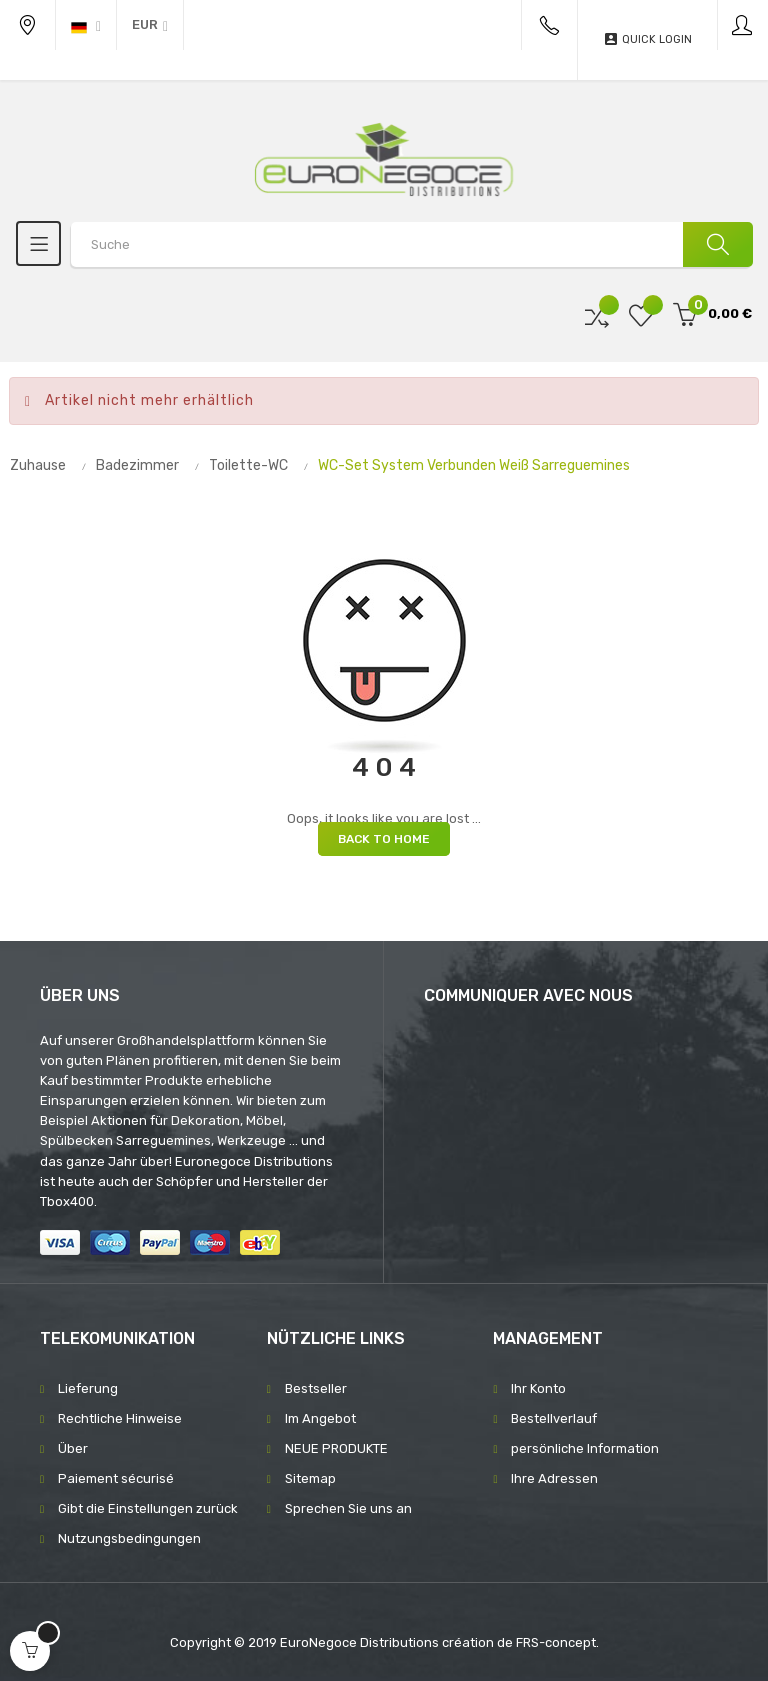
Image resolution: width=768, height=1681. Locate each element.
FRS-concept (556, 1642)
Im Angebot (320, 1418)
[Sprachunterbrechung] (86, 25)
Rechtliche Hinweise (120, 1418)
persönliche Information (585, 1448)
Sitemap (310, 1478)
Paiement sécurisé (116, 1478)
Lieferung (88, 1388)
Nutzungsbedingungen (129, 1538)
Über (73, 1448)
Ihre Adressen (554, 1478)
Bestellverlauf (554, 1418)
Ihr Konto (538, 1388)
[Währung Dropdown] (150, 25)
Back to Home (384, 839)
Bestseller (316, 1388)
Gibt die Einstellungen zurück (148, 1508)
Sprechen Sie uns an (348, 1508)
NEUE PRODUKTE (336, 1448)
